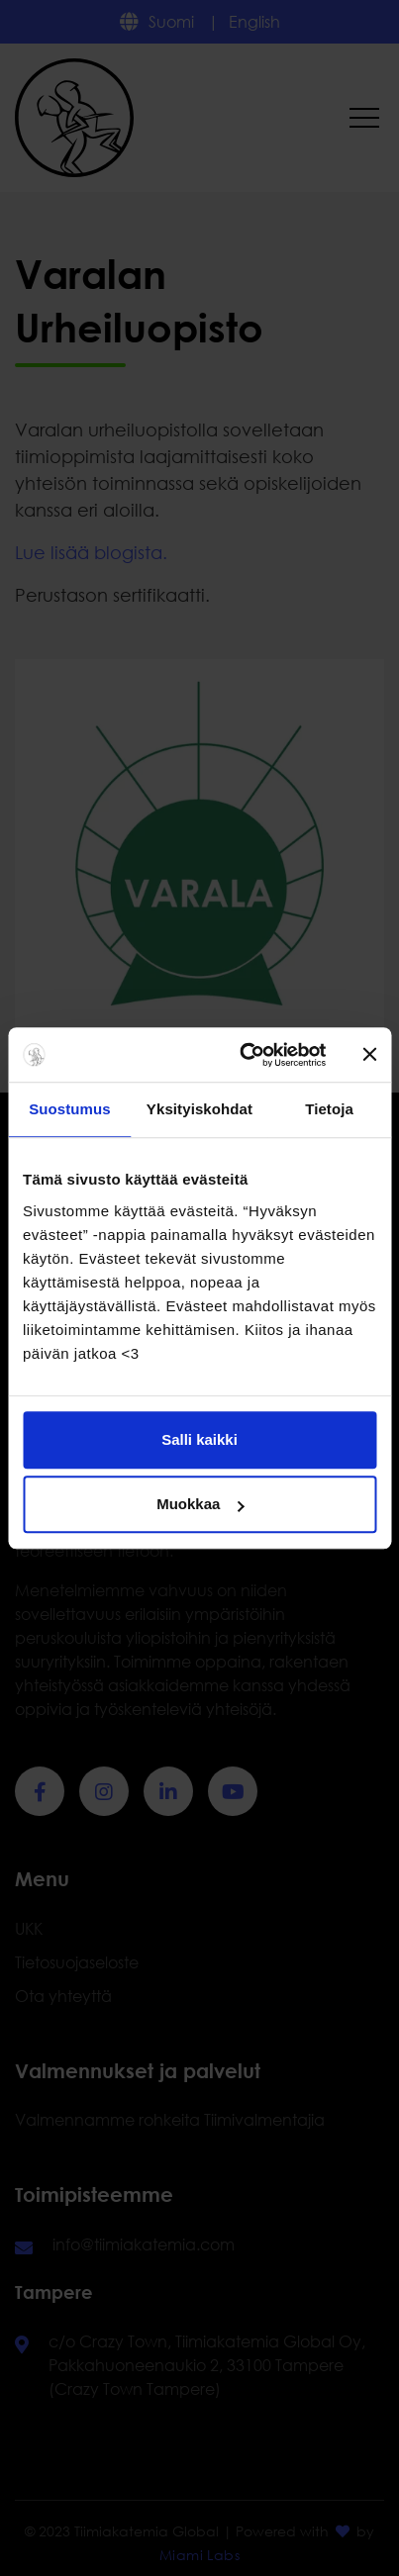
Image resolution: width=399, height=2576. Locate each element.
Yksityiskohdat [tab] (199, 1108)
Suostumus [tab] (70, 1108)
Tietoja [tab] (329, 1108)
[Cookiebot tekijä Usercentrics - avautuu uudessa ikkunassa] (245, 1055)
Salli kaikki (199, 1439)
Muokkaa (200, 1503)
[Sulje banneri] (369, 1055)
